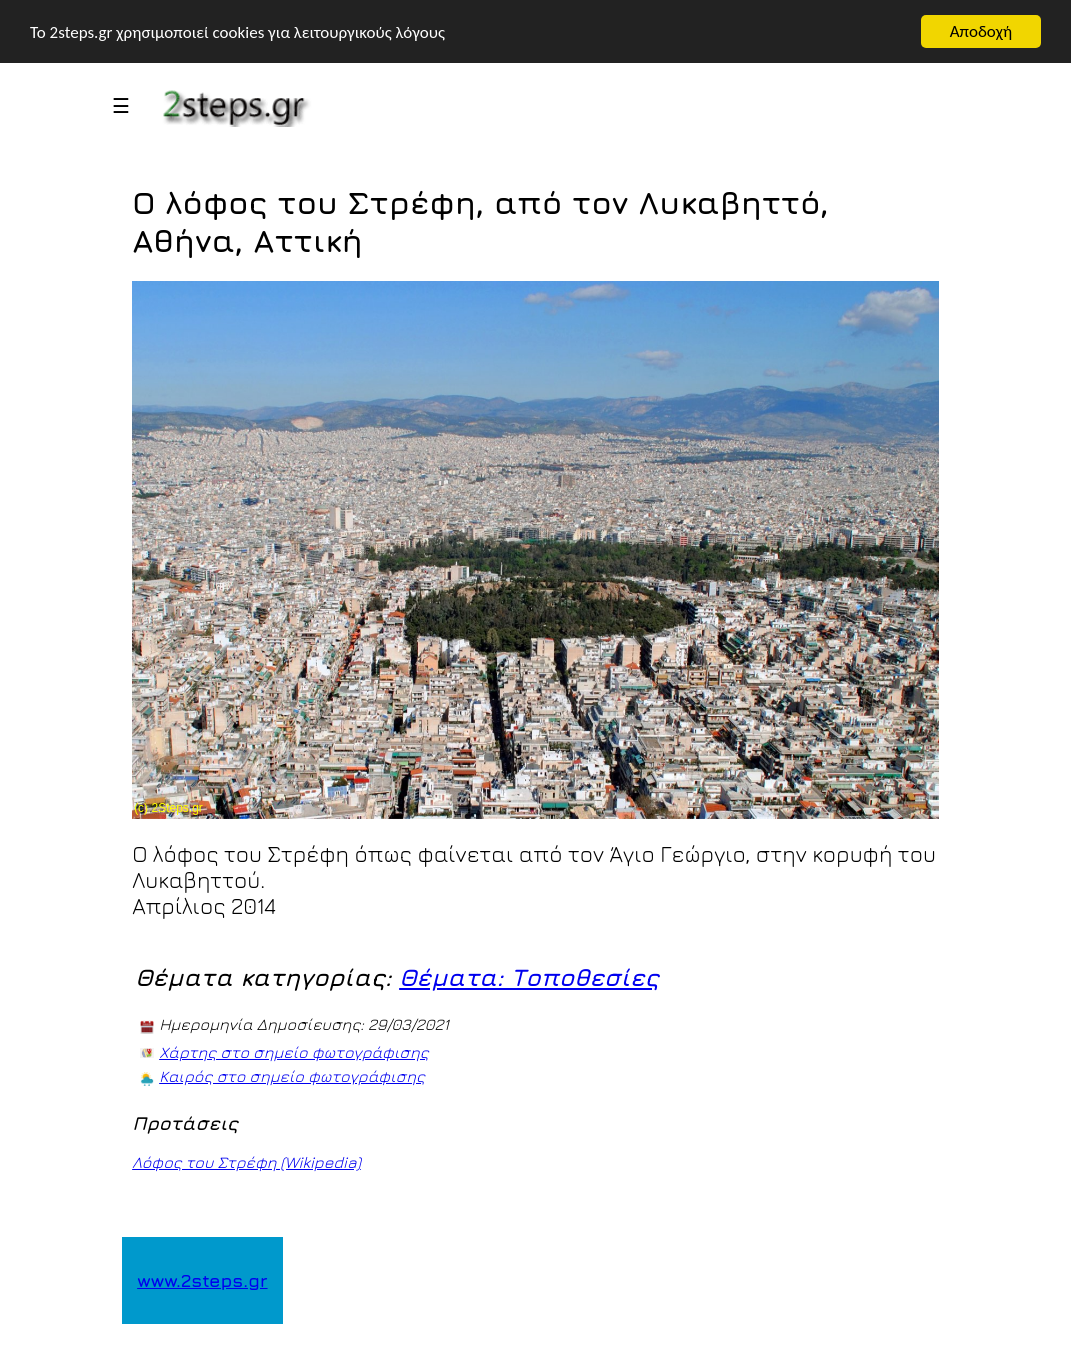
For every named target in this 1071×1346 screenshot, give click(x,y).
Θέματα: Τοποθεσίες (529, 977)
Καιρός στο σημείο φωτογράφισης (292, 1076)
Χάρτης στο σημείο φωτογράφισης (294, 1052)
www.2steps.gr (202, 1280)
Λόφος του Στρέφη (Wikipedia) (246, 1162)
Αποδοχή (981, 31)
